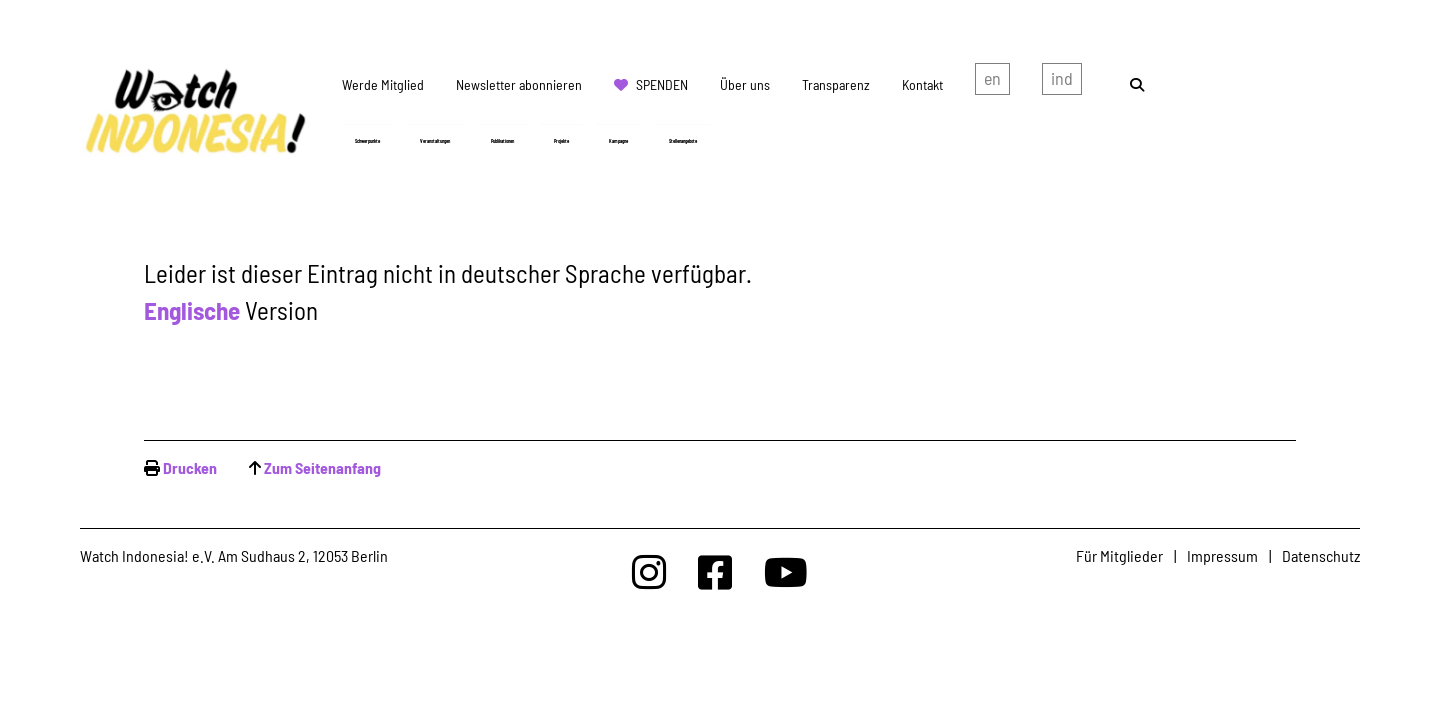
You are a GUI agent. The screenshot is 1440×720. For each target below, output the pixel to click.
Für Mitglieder (1119, 555)
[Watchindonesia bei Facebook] (715, 571)
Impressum (1222, 555)
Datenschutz (1321, 555)
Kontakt (922, 84)
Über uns (745, 84)
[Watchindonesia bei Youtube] (786, 571)
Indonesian (1062, 83)
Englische (194, 310)
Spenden (662, 84)
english (992, 83)
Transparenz (836, 84)
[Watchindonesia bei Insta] (649, 571)
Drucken (190, 467)
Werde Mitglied (383, 84)
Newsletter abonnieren (519, 84)
